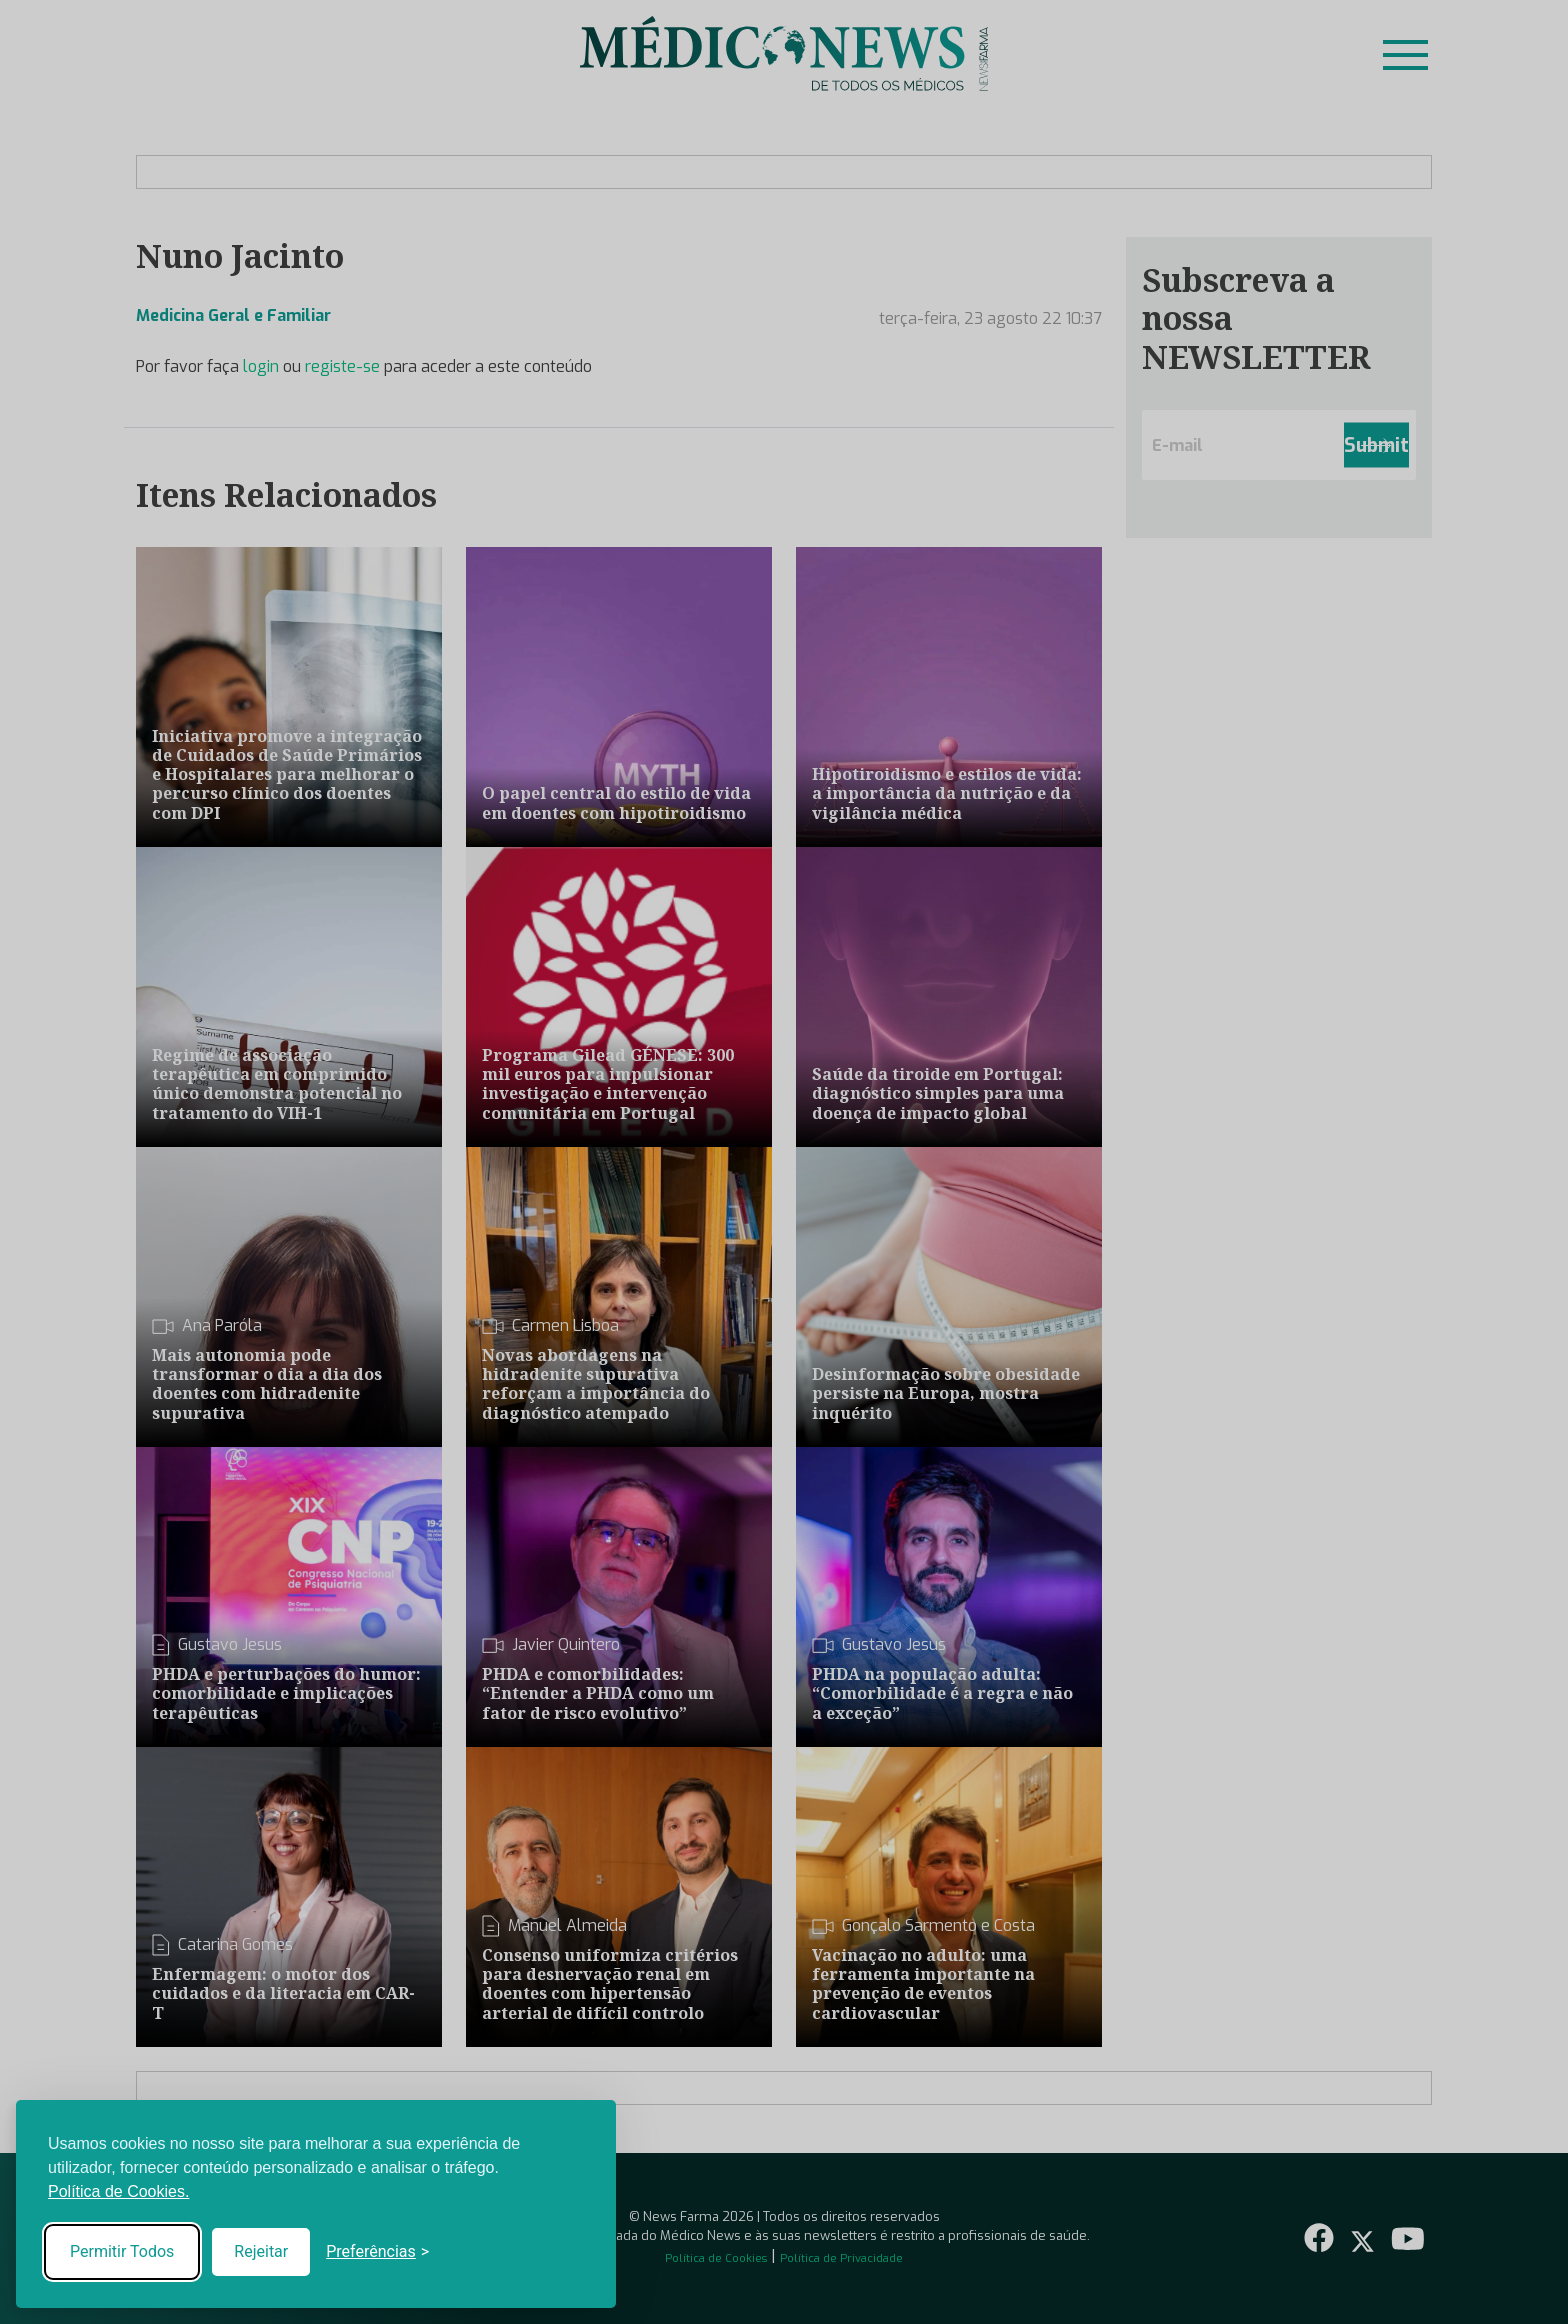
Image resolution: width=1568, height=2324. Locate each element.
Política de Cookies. (118, 2191)
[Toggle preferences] (377, 2252)
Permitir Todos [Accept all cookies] (122, 2251)
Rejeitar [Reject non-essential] (261, 2251)
